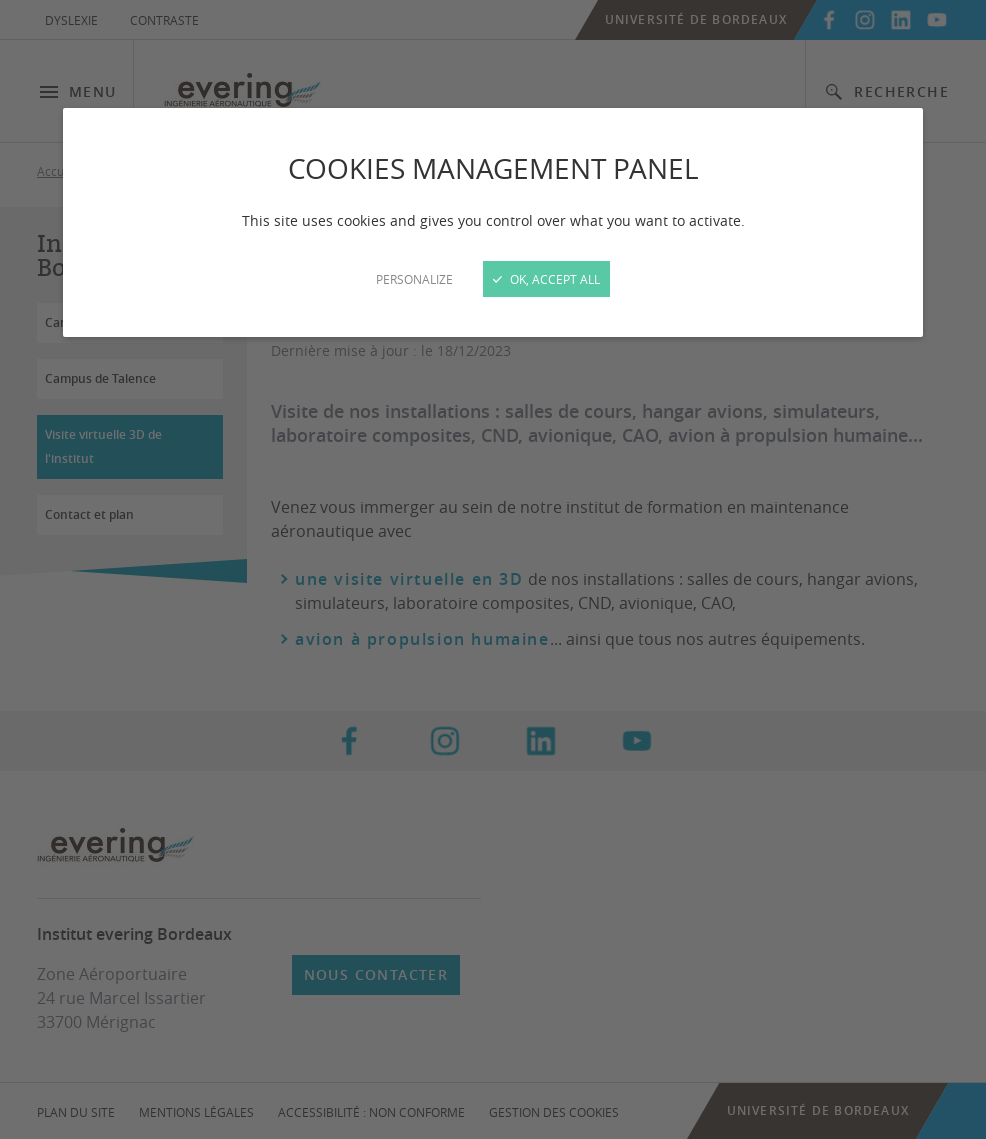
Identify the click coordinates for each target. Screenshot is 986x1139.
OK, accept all (546, 279)
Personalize (414, 279)
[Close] (493, 569)
